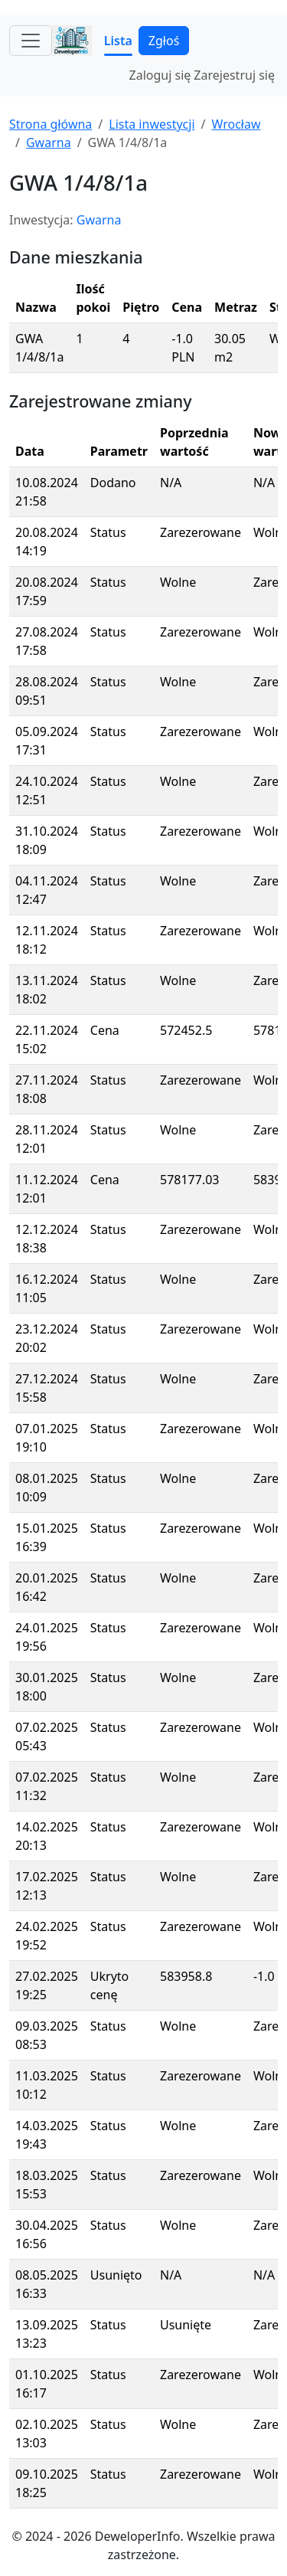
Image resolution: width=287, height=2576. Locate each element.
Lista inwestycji (151, 124)
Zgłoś (163, 40)
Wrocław (235, 124)
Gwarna (48, 142)
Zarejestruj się (234, 75)
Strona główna (50, 124)
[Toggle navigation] (30, 40)
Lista (118, 40)
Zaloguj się (160, 75)
